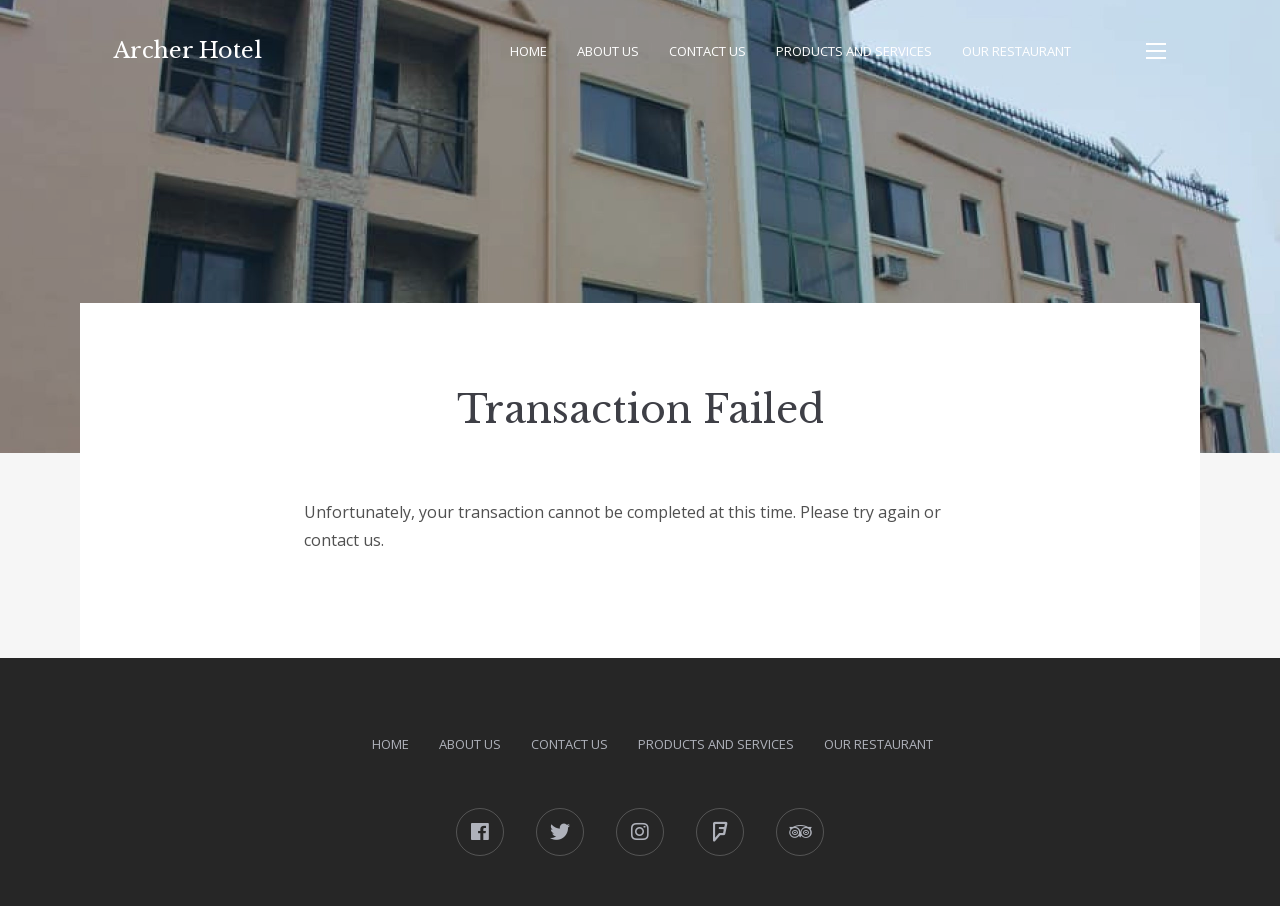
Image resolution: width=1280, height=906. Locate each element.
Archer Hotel (188, 50)
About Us (608, 51)
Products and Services (854, 51)
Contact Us (707, 51)
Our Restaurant (1016, 51)
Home (528, 51)
